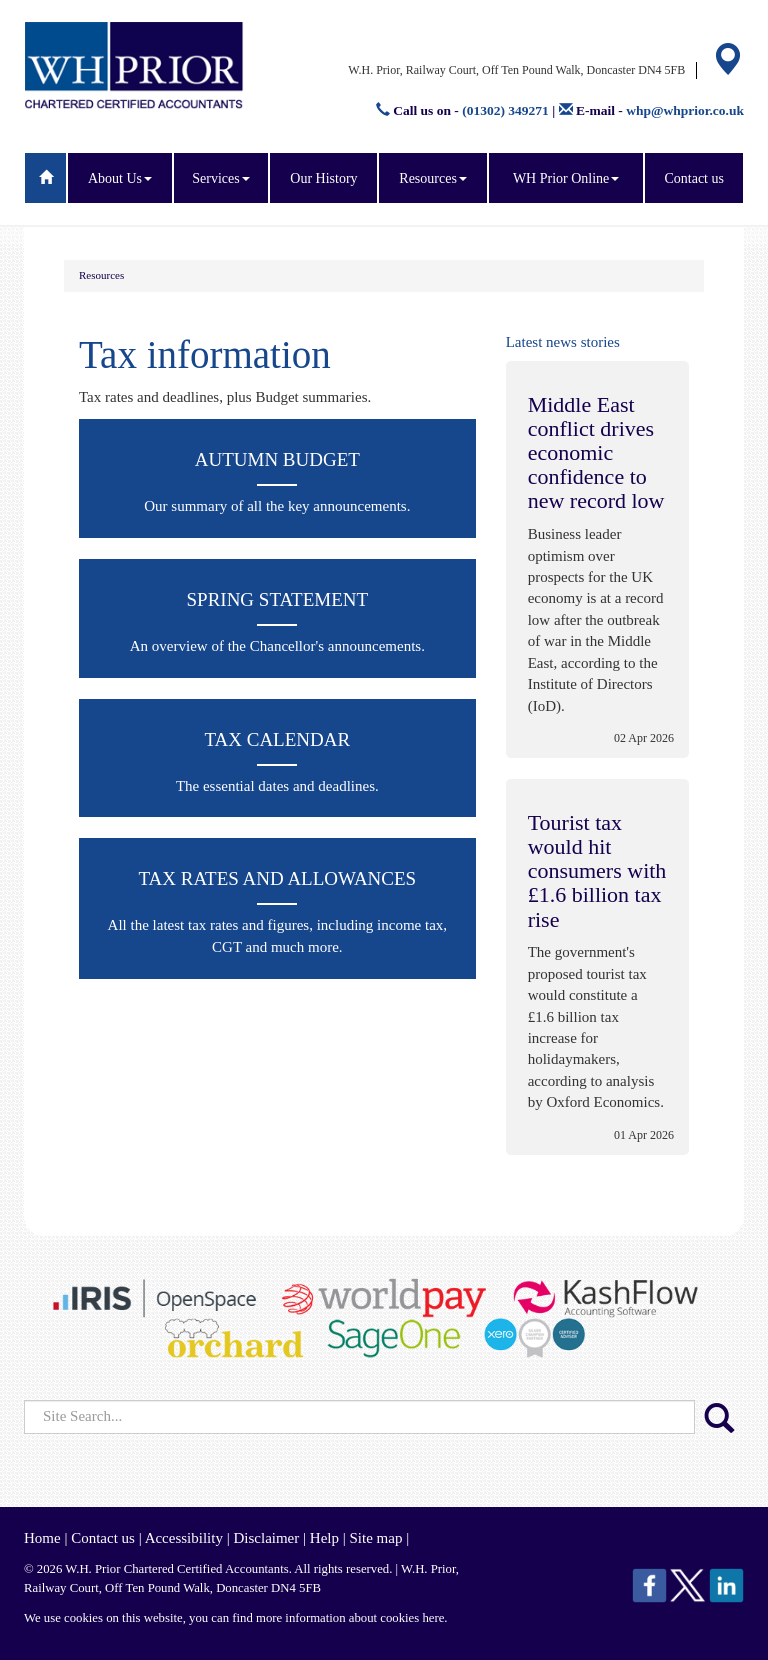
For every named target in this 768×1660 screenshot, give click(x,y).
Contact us (694, 178)
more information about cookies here (350, 1618)
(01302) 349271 (505, 110)
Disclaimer (266, 1538)
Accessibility (184, 1538)
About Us (120, 178)
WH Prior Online (566, 178)
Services (220, 178)
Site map (375, 1538)
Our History (323, 178)
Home (42, 1538)
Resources (433, 178)
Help (324, 1538)
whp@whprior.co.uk (685, 110)
